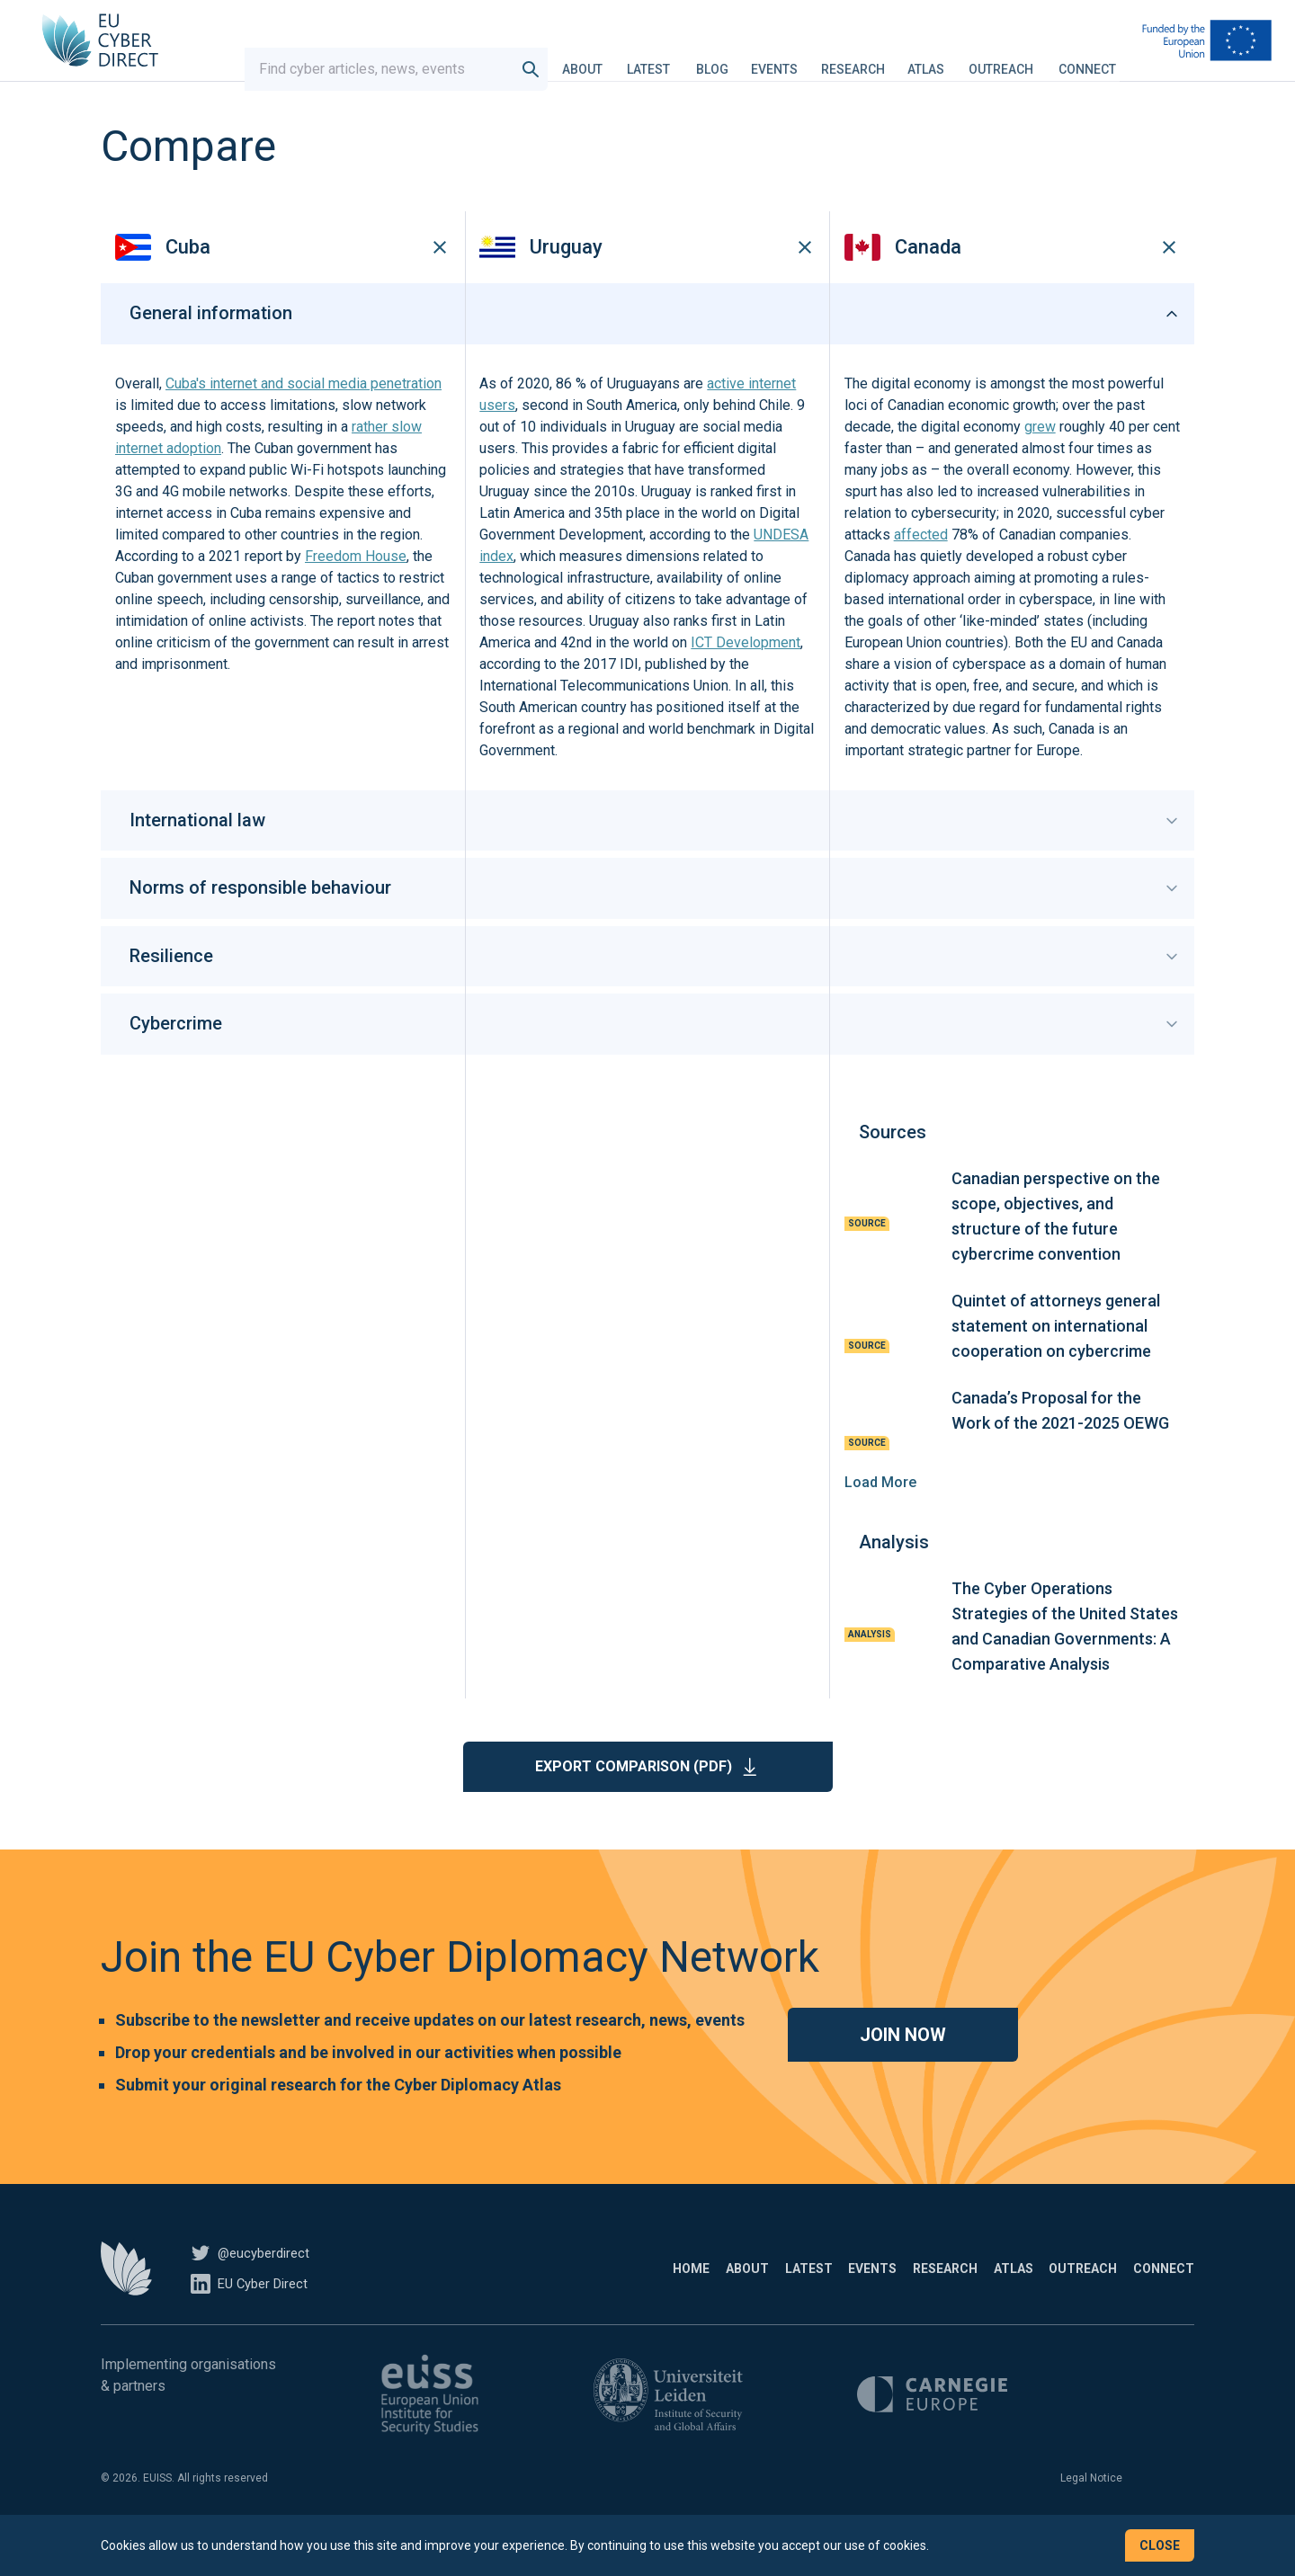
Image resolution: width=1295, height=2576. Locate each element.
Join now (903, 2068)
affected (921, 567)
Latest (665, 57)
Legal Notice (1091, 2511)
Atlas (942, 57)
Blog (729, 57)
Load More (880, 1515)
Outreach (1018, 57)
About (599, 57)
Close (1159, 2545)
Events (791, 57)
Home (500, 2302)
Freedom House (355, 589)
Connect (1104, 57)
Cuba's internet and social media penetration (303, 416)
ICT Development (745, 675)
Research (870, 57)
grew (1040, 459)
